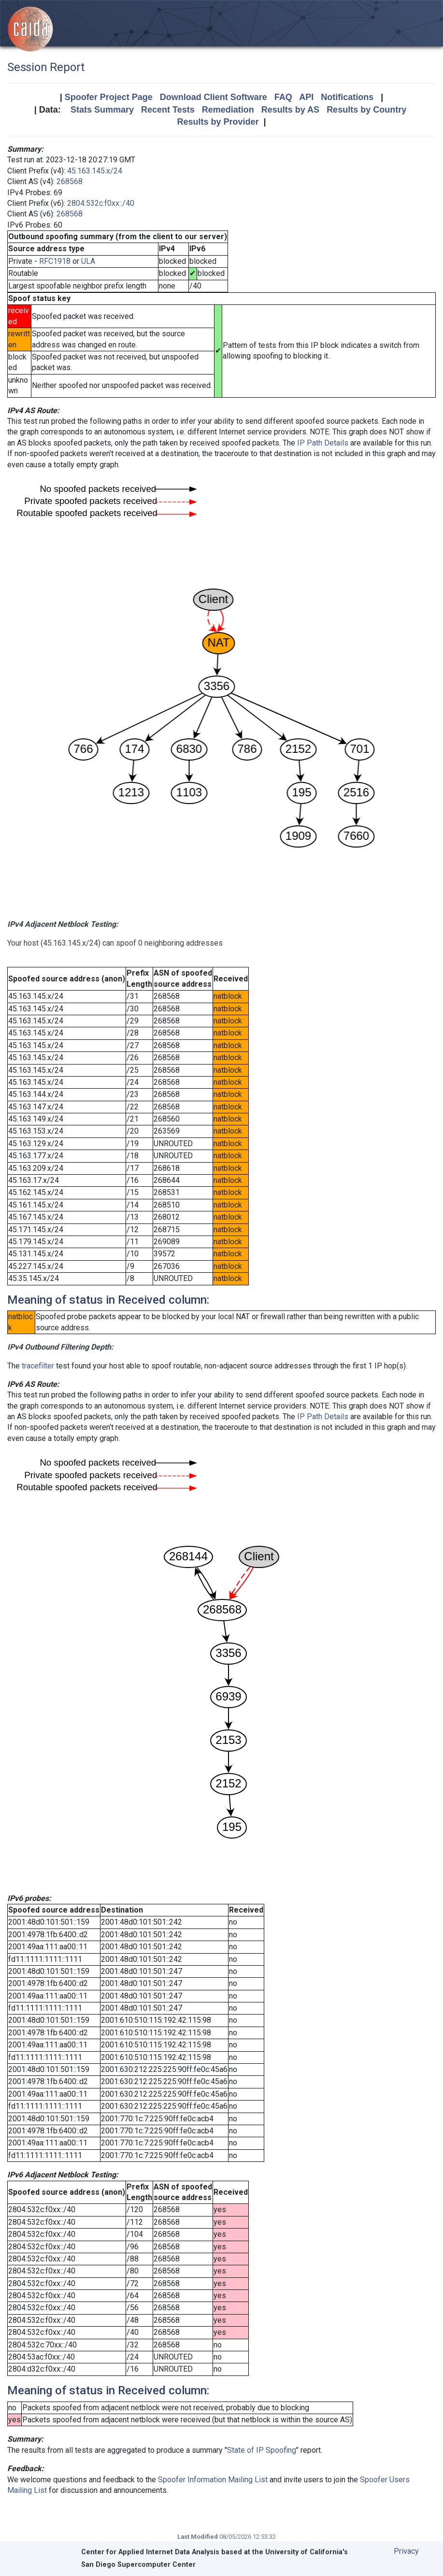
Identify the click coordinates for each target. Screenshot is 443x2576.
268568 (70, 181)
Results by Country (366, 110)
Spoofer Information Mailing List (213, 2479)
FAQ (283, 97)
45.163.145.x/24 (94, 170)
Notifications (347, 97)
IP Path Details (322, 442)
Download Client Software (213, 97)
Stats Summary (102, 110)
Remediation (228, 110)
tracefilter (38, 1365)
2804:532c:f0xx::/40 (100, 203)
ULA (88, 261)
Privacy (406, 2551)
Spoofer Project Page (109, 97)
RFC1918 (55, 261)
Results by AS (290, 110)
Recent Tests (168, 110)
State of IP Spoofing (261, 2450)
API (306, 97)
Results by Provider (217, 122)
